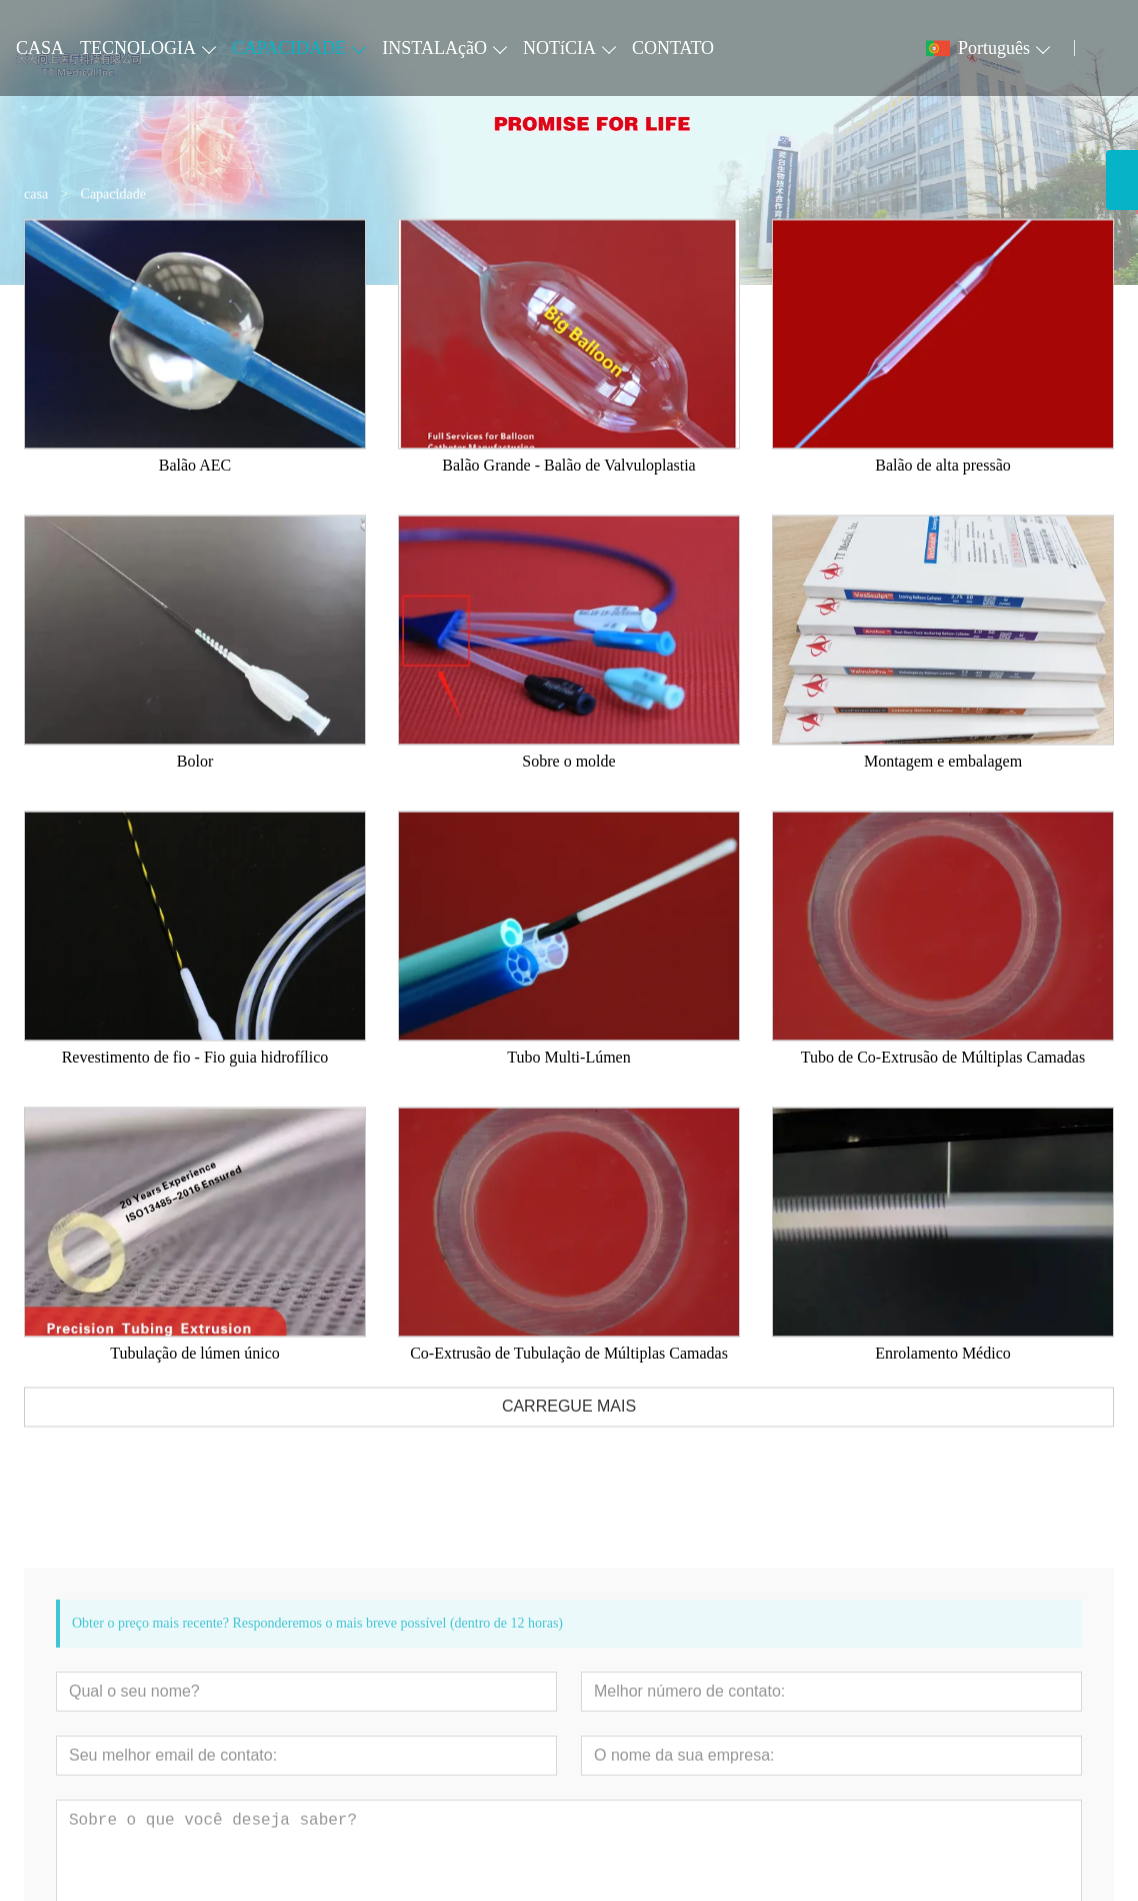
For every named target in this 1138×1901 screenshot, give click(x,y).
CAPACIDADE (289, 48)
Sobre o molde (568, 780)
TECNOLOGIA (138, 48)
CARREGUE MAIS (569, 1425)
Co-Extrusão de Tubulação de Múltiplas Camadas (569, 1372)
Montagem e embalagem (943, 780)
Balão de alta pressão (943, 484)
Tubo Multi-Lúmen (568, 1076)
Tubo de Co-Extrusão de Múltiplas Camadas (943, 1076)
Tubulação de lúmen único (195, 1372)
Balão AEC (195, 484)
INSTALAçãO (434, 48)
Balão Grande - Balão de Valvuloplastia (568, 484)
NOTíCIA (559, 48)
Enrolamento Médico (943, 1372)
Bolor (195, 780)
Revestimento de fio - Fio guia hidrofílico (195, 1076)
